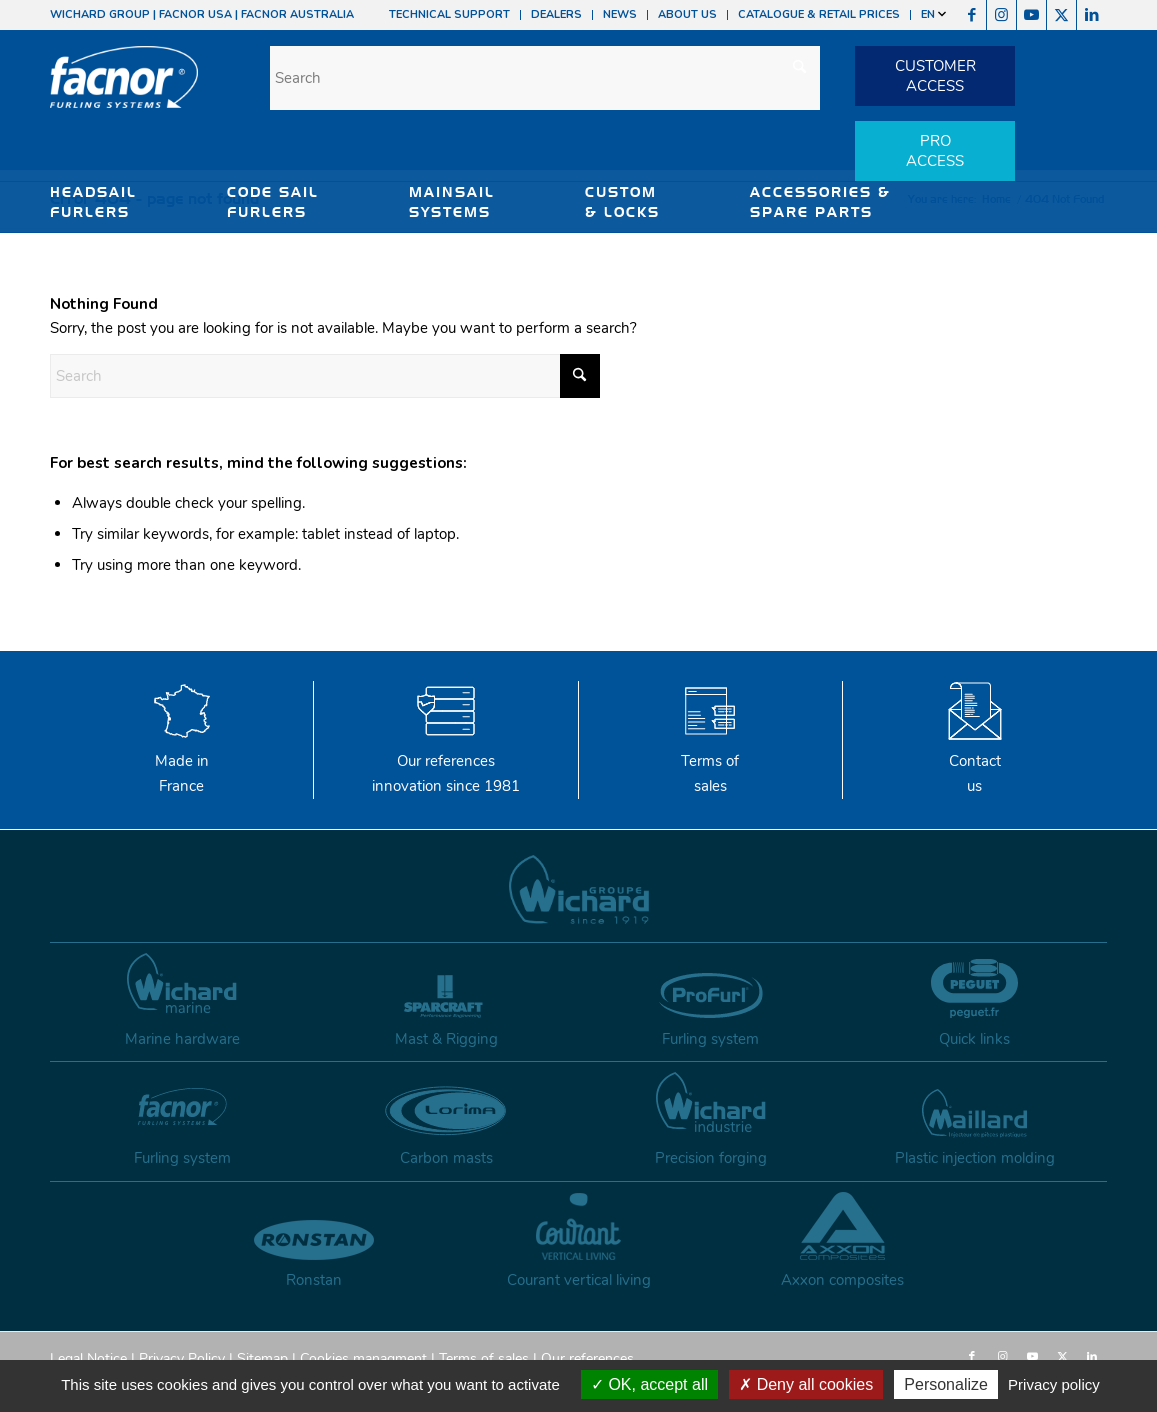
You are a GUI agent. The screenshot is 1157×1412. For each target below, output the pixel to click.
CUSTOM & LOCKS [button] (622, 202)
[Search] (545, 78)
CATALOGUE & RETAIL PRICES (819, 14)
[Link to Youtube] (1031, 15)
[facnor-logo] (124, 90)
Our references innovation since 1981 (446, 761)
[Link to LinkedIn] (1092, 15)
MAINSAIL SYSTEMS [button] (452, 202)
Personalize (946, 1384)
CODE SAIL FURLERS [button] (273, 202)
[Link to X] (1061, 15)
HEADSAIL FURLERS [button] (93, 202)
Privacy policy (1054, 1384)
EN (933, 14)
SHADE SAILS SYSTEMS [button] (108, 252)
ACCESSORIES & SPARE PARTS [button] (820, 202)
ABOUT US (687, 14)
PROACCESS (935, 151)
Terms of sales (710, 761)
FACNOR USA (195, 14)
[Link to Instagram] (1001, 15)
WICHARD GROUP (100, 14)
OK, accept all (649, 1384)
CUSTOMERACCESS (935, 76)
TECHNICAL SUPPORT (449, 14)
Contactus (975, 761)
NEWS (620, 14)
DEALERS (556, 14)
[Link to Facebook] (971, 15)
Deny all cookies (806, 1384)
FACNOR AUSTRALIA (297, 14)
